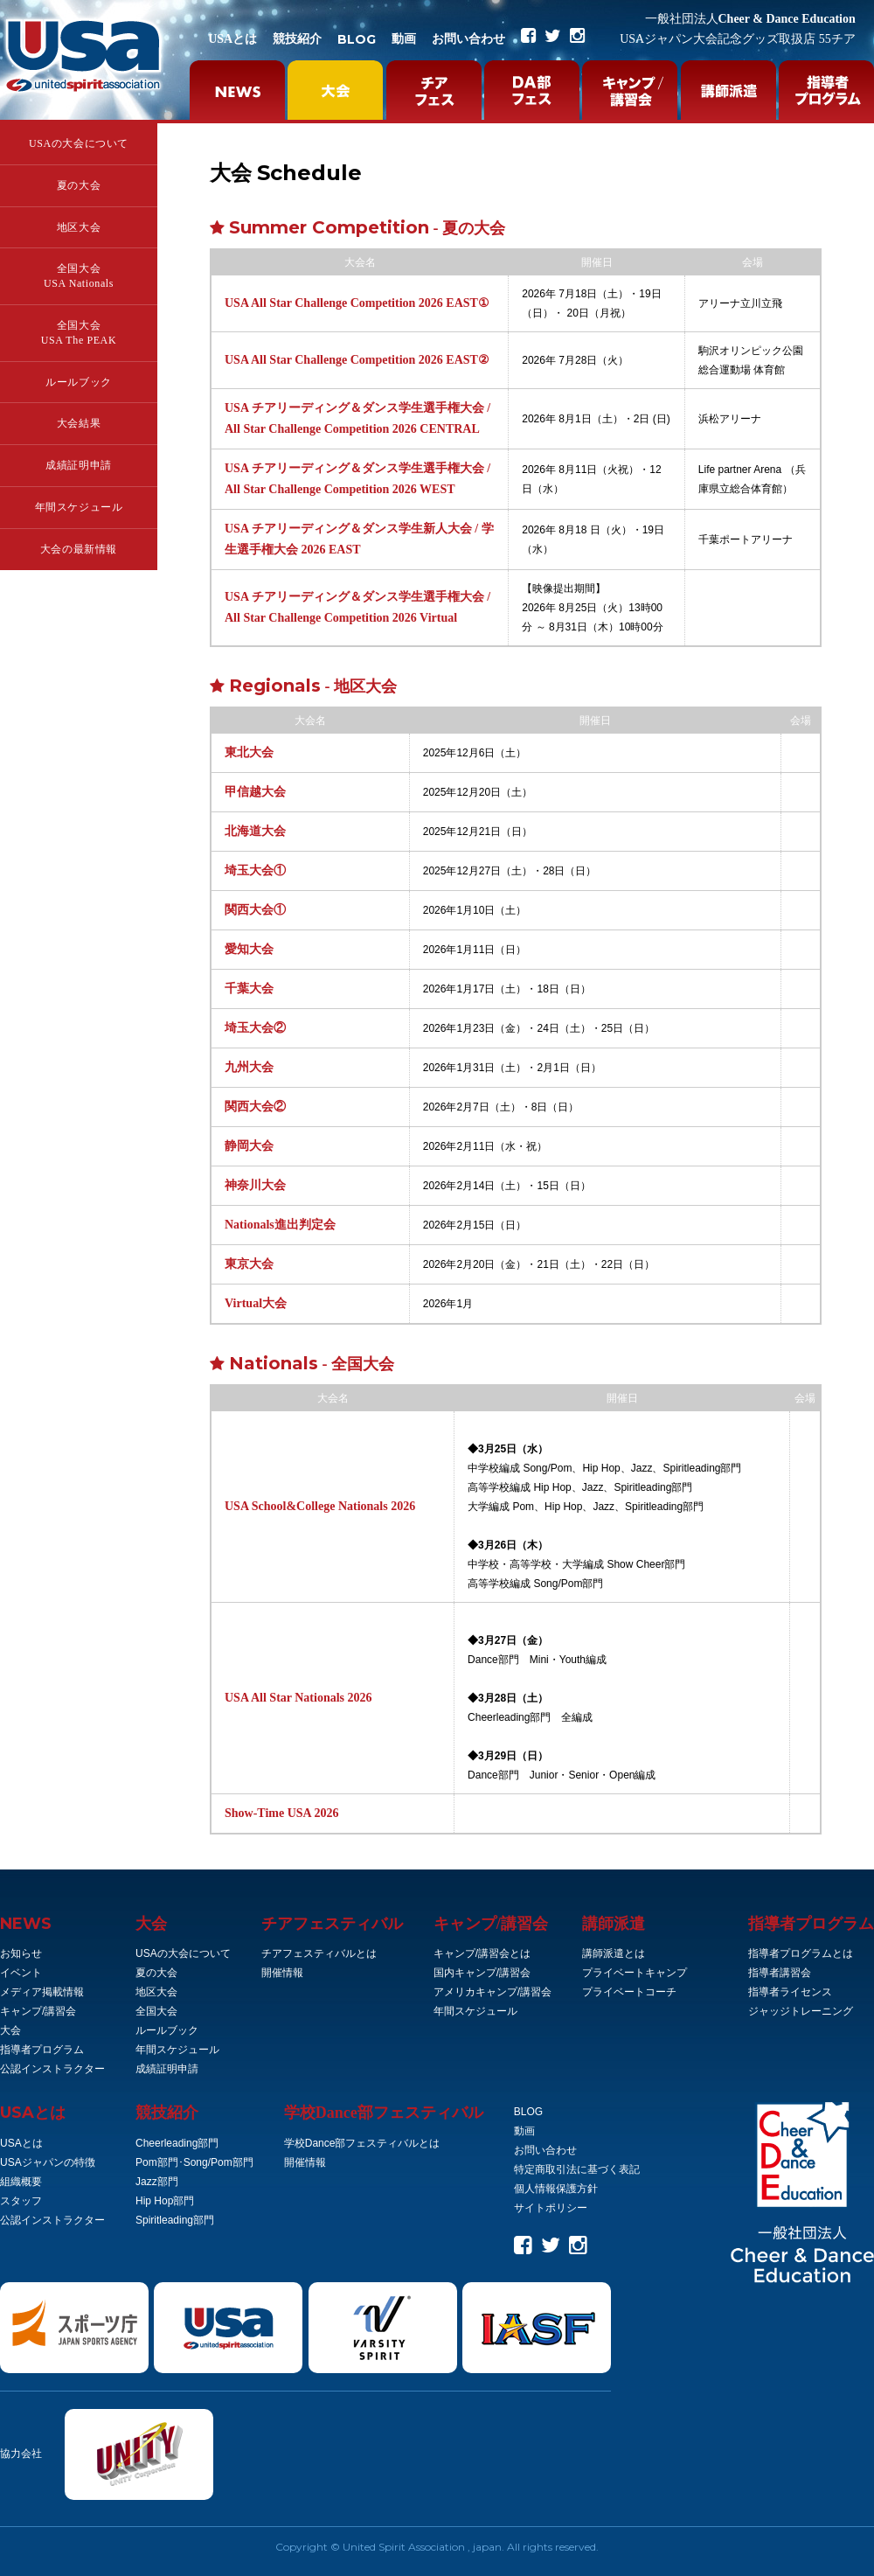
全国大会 (156, 2011)
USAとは (232, 38)
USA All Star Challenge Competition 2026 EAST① (357, 303)
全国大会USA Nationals (79, 275)
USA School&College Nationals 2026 (320, 1506)
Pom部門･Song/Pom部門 (194, 2162)
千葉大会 (249, 988)
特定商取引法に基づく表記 (577, 2169)
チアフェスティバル (332, 1923)
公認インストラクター (52, 2069)
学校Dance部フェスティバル (383, 2112)
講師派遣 (613, 1923)
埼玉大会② (255, 1027)
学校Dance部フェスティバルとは (362, 2143)
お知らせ (21, 1953)
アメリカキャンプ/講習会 (492, 1992)
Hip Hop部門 (164, 2201)
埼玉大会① (255, 870)
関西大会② (255, 1106)
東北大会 (249, 752)
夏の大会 (79, 185)
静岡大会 (249, 1145)
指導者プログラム (42, 2049)
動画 (404, 38)
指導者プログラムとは (800, 1953)
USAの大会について (78, 143)
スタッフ (21, 2201)
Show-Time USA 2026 (281, 1813)
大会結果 (79, 423)
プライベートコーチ (629, 1992)
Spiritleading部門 (174, 2220)
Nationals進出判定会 (280, 1224)
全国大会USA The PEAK (78, 332)
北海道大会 (255, 831)
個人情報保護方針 (556, 2189)
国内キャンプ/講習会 (482, 1973)
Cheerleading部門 (176, 2143)
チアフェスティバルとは (319, 1953)
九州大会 (249, 1067)
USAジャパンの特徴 (47, 2162)
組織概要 (21, 2182)
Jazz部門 (156, 2182)
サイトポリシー (550, 2208)
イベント (21, 1973)
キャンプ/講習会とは (482, 1953)
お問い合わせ (468, 38)
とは (33, 2112)
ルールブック (78, 382)
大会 (10, 2030)
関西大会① (255, 909)
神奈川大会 (255, 1185)
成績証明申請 (78, 465)
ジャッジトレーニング (800, 2011)
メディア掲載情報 (42, 1992)
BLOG (356, 39)
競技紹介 (297, 38)
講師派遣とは (613, 1953)
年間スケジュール (79, 507)
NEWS (26, 1923)
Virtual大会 (256, 1303)
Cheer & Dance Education (750, 18)
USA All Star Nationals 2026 (298, 1697)
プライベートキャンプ (634, 1973)
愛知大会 (249, 949)
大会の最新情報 (78, 549)
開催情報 (282, 1973)
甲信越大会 (255, 791)
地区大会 (79, 227)
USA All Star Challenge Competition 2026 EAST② (357, 359)
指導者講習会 (779, 1973)
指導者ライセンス (790, 1992)
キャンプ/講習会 (38, 2011)
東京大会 (249, 1264)
